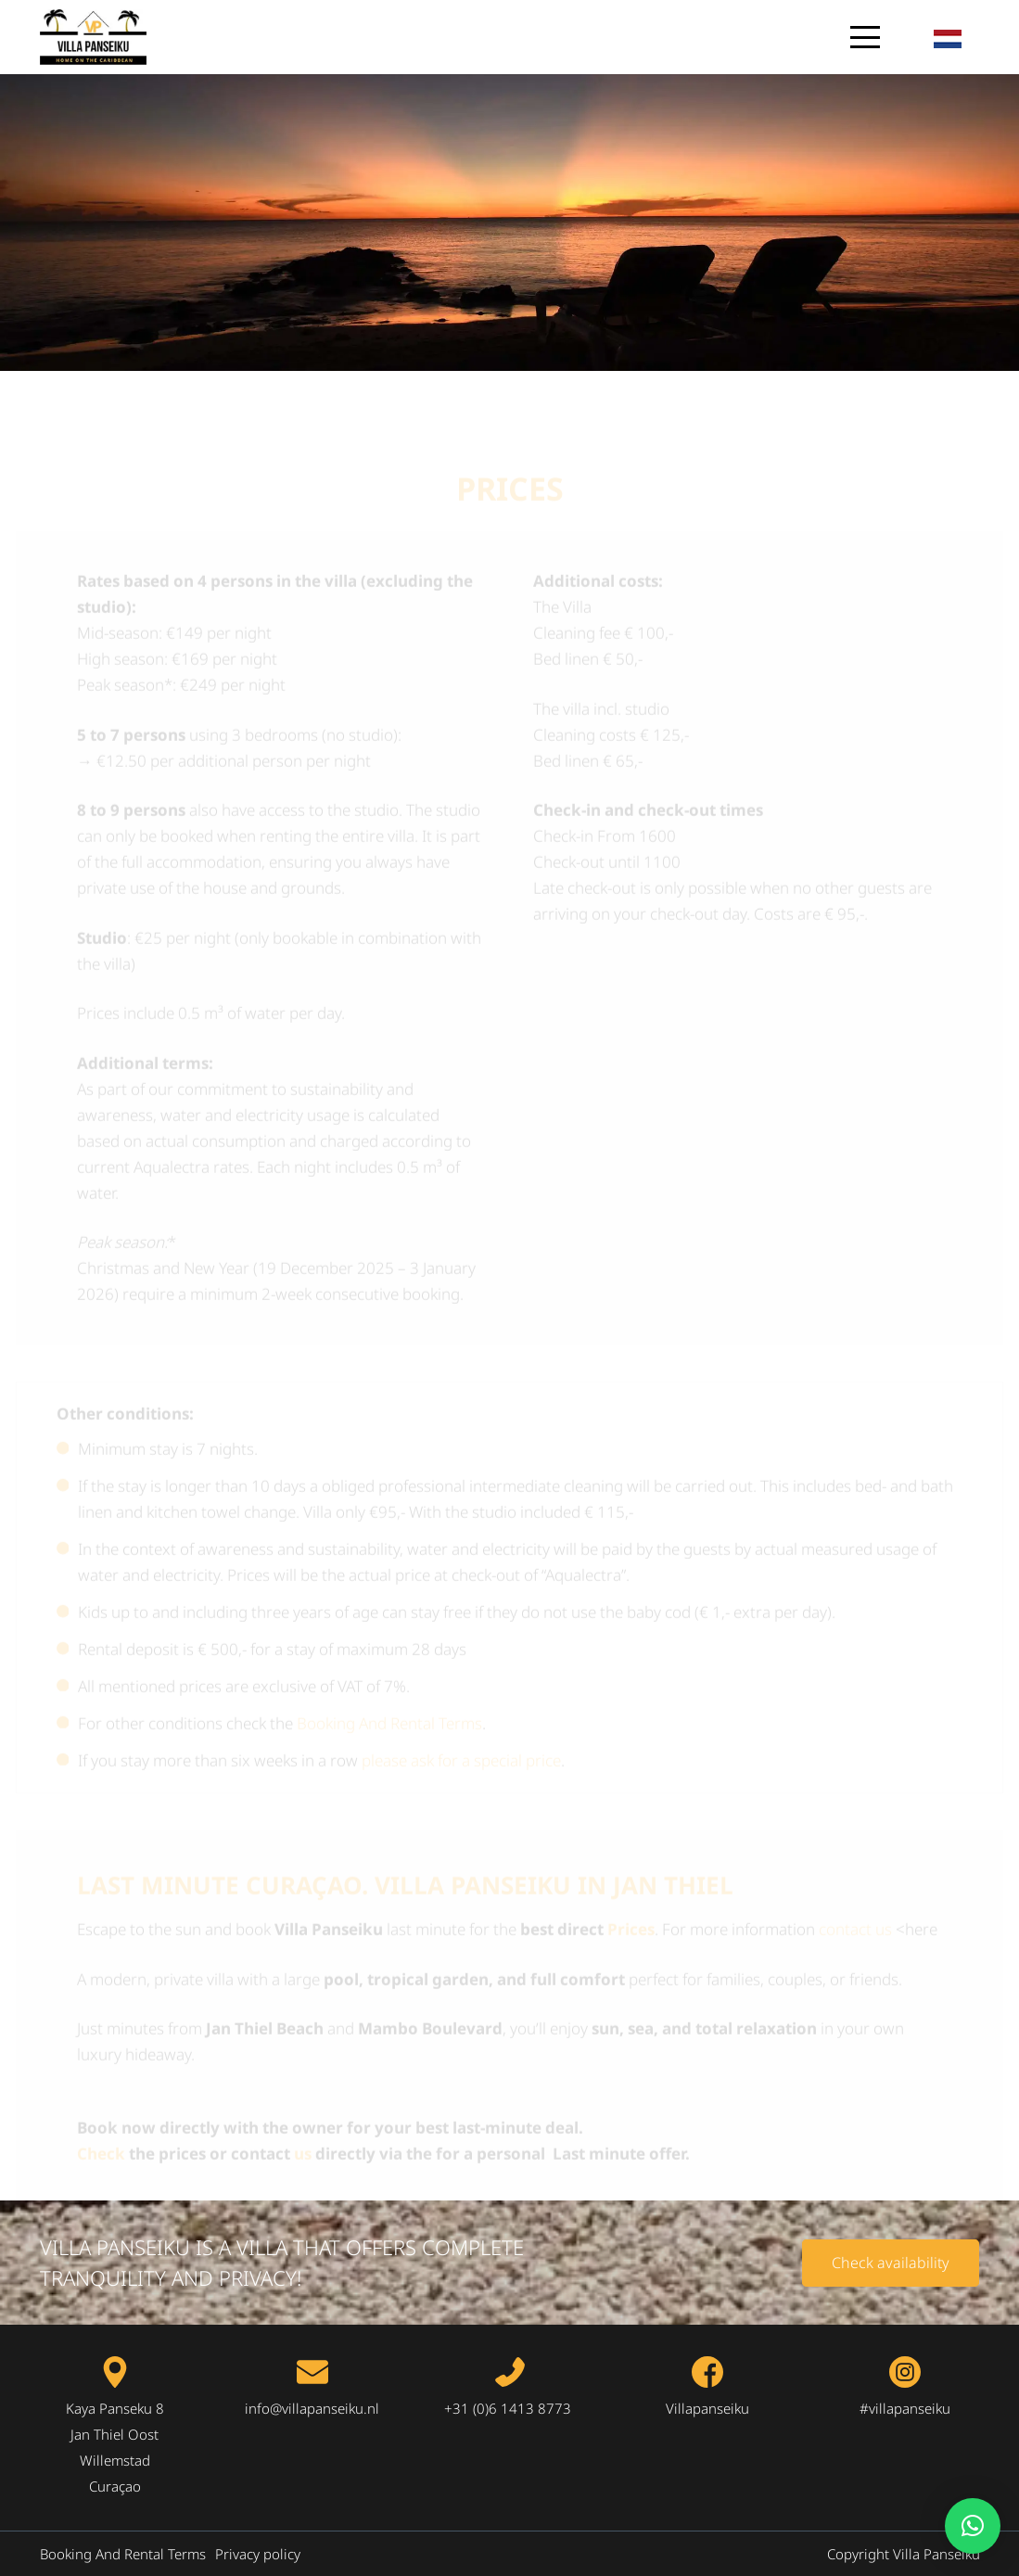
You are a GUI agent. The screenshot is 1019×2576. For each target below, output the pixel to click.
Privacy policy (257, 2553)
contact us (855, 1862)
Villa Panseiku (936, 2553)
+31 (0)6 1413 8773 (509, 2408)
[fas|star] (115, 2372)
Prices (631, 1862)
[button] (865, 37)
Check (101, 2087)
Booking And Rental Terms (389, 1656)
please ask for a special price (461, 1693)
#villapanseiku (905, 2408)
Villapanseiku (707, 2408)
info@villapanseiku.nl (312, 2408)
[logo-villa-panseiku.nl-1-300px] (93, 37)
